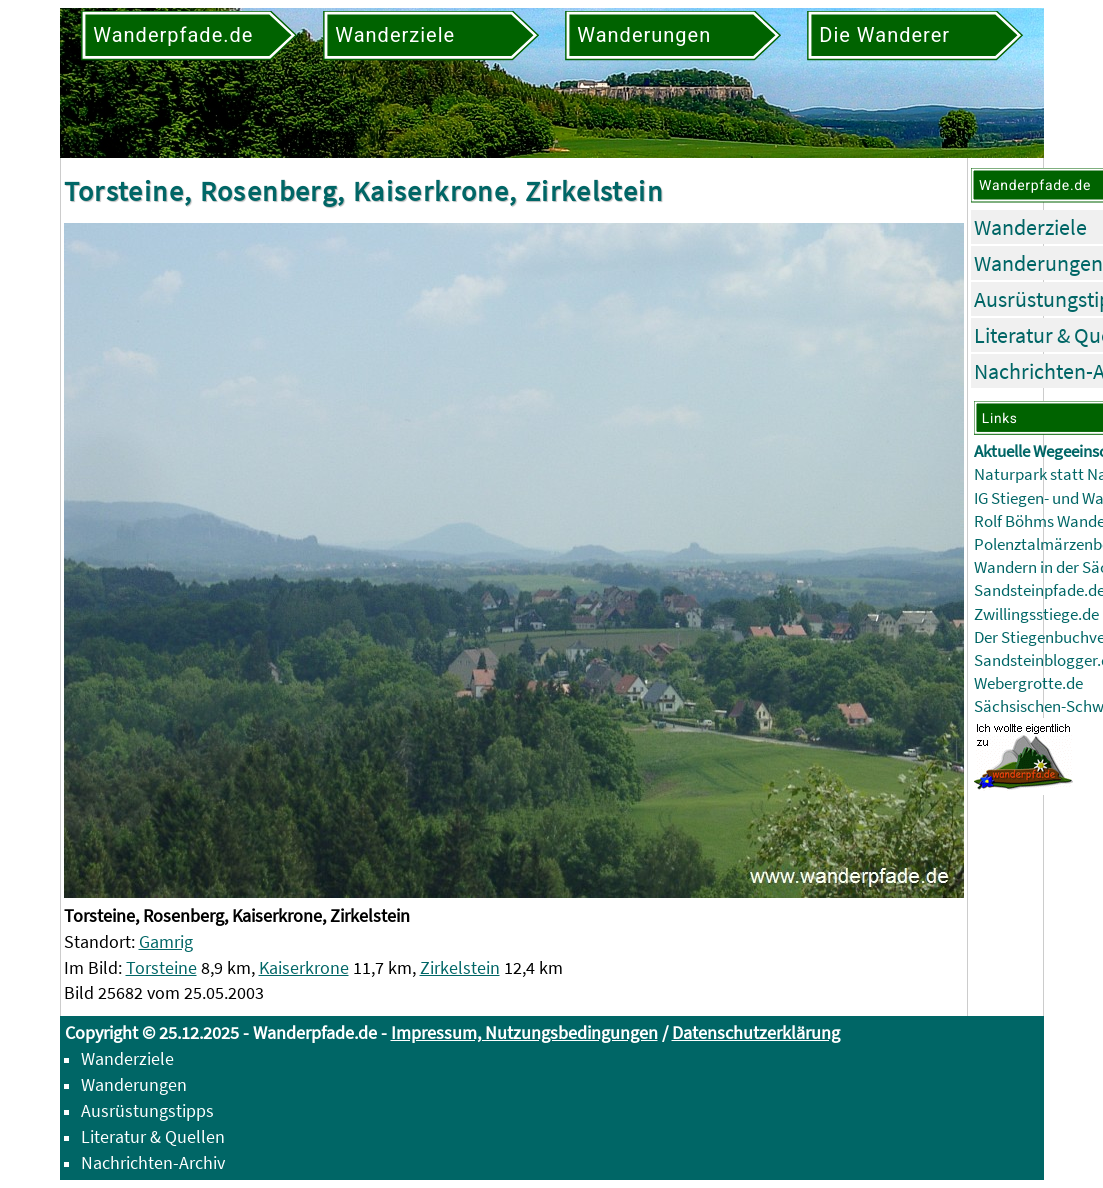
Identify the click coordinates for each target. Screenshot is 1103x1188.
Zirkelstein (460, 967)
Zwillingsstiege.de (1036, 614)
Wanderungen (1038, 263)
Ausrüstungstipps (147, 1110)
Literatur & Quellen (153, 1136)
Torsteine (161, 967)
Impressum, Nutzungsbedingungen (524, 1032)
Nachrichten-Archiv (153, 1162)
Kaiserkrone (304, 967)
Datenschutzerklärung (756, 1032)
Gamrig (166, 941)
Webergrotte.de (1028, 683)
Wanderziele (1030, 227)
